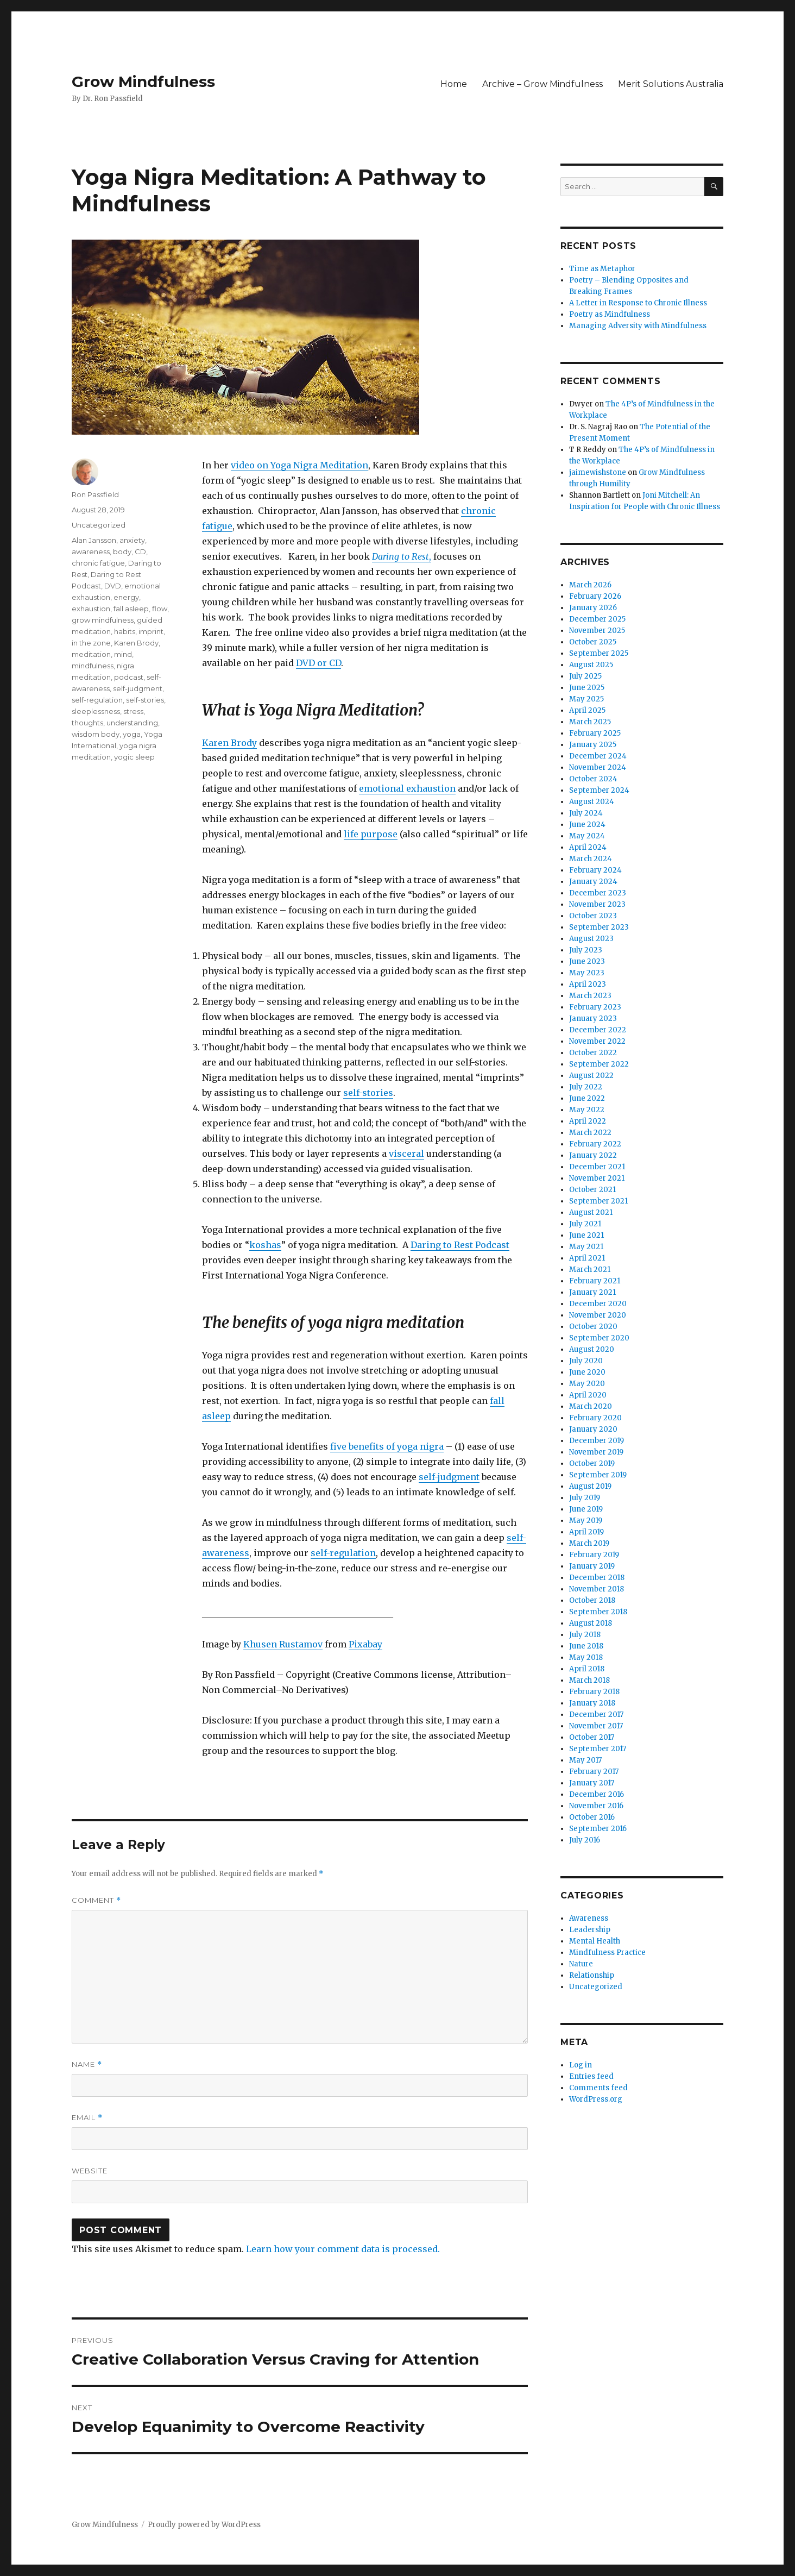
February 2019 (594, 1554)
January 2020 (593, 1429)
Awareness (588, 1918)
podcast (128, 677)
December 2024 (598, 756)
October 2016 (592, 1817)
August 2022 (591, 1075)
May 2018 (586, 1657)
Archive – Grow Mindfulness (542, 84)
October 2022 (593, 1052)
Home (453, 84)
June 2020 (587, 1372)
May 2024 (587, 836)
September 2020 (599, 1338)
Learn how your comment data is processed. (343, 2248)
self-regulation (343, 1552)
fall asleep (131, 608)
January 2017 (591, 1783)
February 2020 (595, 1417)
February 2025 (595, 733)
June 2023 (587, 961)
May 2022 (586, 1109)
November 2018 (596, 1589)
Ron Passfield (95, 494)
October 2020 (593, 1326)
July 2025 (585, 676)
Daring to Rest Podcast (460, 1244)
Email (87, 2117)
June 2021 (586, 1235)
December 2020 (598, 1303)
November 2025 (597, 630)
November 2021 (596, 1178)
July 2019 (584, 1497)
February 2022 (595, 1144)
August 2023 (591, 938)
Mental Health (594, 1941)
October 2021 (592, 1189)
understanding (132, 722)
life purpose (371, 834)
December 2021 (597, 1166)
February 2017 (594, 1771)
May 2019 (585, 1520)
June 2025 (586, 687)
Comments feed (598, 2087)
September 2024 (599, 790)
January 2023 (593, 1018)
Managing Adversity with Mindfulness (637, 325)
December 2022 (597, 1030)
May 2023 (586, 972)
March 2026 (590, 585)
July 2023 (585, 950)
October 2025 (592, 642)
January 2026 (593, 607)
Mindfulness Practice (607, 1952)
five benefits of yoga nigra (387, 1446)
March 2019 (589, 1543)
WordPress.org (595, 2099)
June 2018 (586, 1646)
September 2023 (599, 927)
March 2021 (589, 1269)
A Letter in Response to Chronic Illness (638, 303)
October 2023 (593, 915)
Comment (96, 1900)
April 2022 (587, 1121)
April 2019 (586, 1532)
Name (87, 2064)
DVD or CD (318, 662)
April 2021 (587, 1258)
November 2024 (597, 767)
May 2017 (585, 1760)
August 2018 (590, 1623)
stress (133, 711)
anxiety (132, 540)
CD (140, 551)
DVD (112, 585)
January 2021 (592, 1292)
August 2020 (591, 1349)
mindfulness (92, 665)
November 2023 (597, 904)
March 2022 (590, 1132)
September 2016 (598, 1828)
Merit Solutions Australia (670, 84)
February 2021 (594, 1281)
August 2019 (590, 1486)
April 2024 (588, 847)
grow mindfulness (103, 620)
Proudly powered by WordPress (204, 2524)
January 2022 (593, 1155)
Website (90, 2170)
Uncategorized (98, 525)
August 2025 (591, 664)
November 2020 (597, 1315)
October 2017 (591, 1737)
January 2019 (592, 1566)
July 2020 (586, 1360)
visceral (406, 1153)
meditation (91, 654)
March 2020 (590, 1406)
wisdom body (95, 734)
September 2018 (598, 1611)
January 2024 (593, 881)
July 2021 (585, 1224)
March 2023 (590, 995)
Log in (580, 2065)
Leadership (589, 1929)
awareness (91, 551)
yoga (132, 734)
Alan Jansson (94, 540)
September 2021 (598, 1201)
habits (124, 631)
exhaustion (91, 608)
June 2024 (587, 824)
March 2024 (590, 858)
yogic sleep (134, 757)
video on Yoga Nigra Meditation (299, 465)
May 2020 (587, 1383)
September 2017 (597, 1748)
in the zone (91, 642)
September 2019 (598, 1475)
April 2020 (588, 1395)
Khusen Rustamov (283, 1644)
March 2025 (590, 721)
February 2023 (595, 1007)
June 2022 (587, 1098)
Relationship (591, 1975)
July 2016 (584, 1840)
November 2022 (597, 1041)
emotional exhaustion (407, 788)
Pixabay (365, 1644)
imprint (150, 631)
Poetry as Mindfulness (609, 314)
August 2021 (591, 1212)
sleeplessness (96, 711)
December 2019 (596, 1440)
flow (159, 608)
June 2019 (586, 1509)
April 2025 (587, 710)
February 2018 (594, 1691)
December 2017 (596, 1714)
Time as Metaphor (602, 268)
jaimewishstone (597, 472)
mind (123, 654)
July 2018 (585, 1634)
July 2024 (586, 813)
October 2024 (593, 779)
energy (126, 597)
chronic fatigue (98, 563)
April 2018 (586, 1669)
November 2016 (596, 1805)
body (122, 551)
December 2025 (597, 619)
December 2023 (597, 893)
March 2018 (589, 1680)
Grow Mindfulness (143, 81)
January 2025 (592, 744)
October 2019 (592, 1463)
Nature (581, 1964)
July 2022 (585, 1087)
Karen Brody (229, 742)
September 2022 (599, 1064)
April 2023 (587, 984)
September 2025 (598, 653)
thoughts (87, 722)
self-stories (368, 1092)
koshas (265, 1244)
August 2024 (591, 801)
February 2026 (595, 596)
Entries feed (591, 2076)
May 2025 (586, 699)
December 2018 (596, 1577)
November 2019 (596, 1452)
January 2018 (592, 1703)
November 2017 (596, 1726)
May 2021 (586, 1246)
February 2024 (595, 870)
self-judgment (449, 1476)
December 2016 (596, 1794)
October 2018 (592, 1600)
